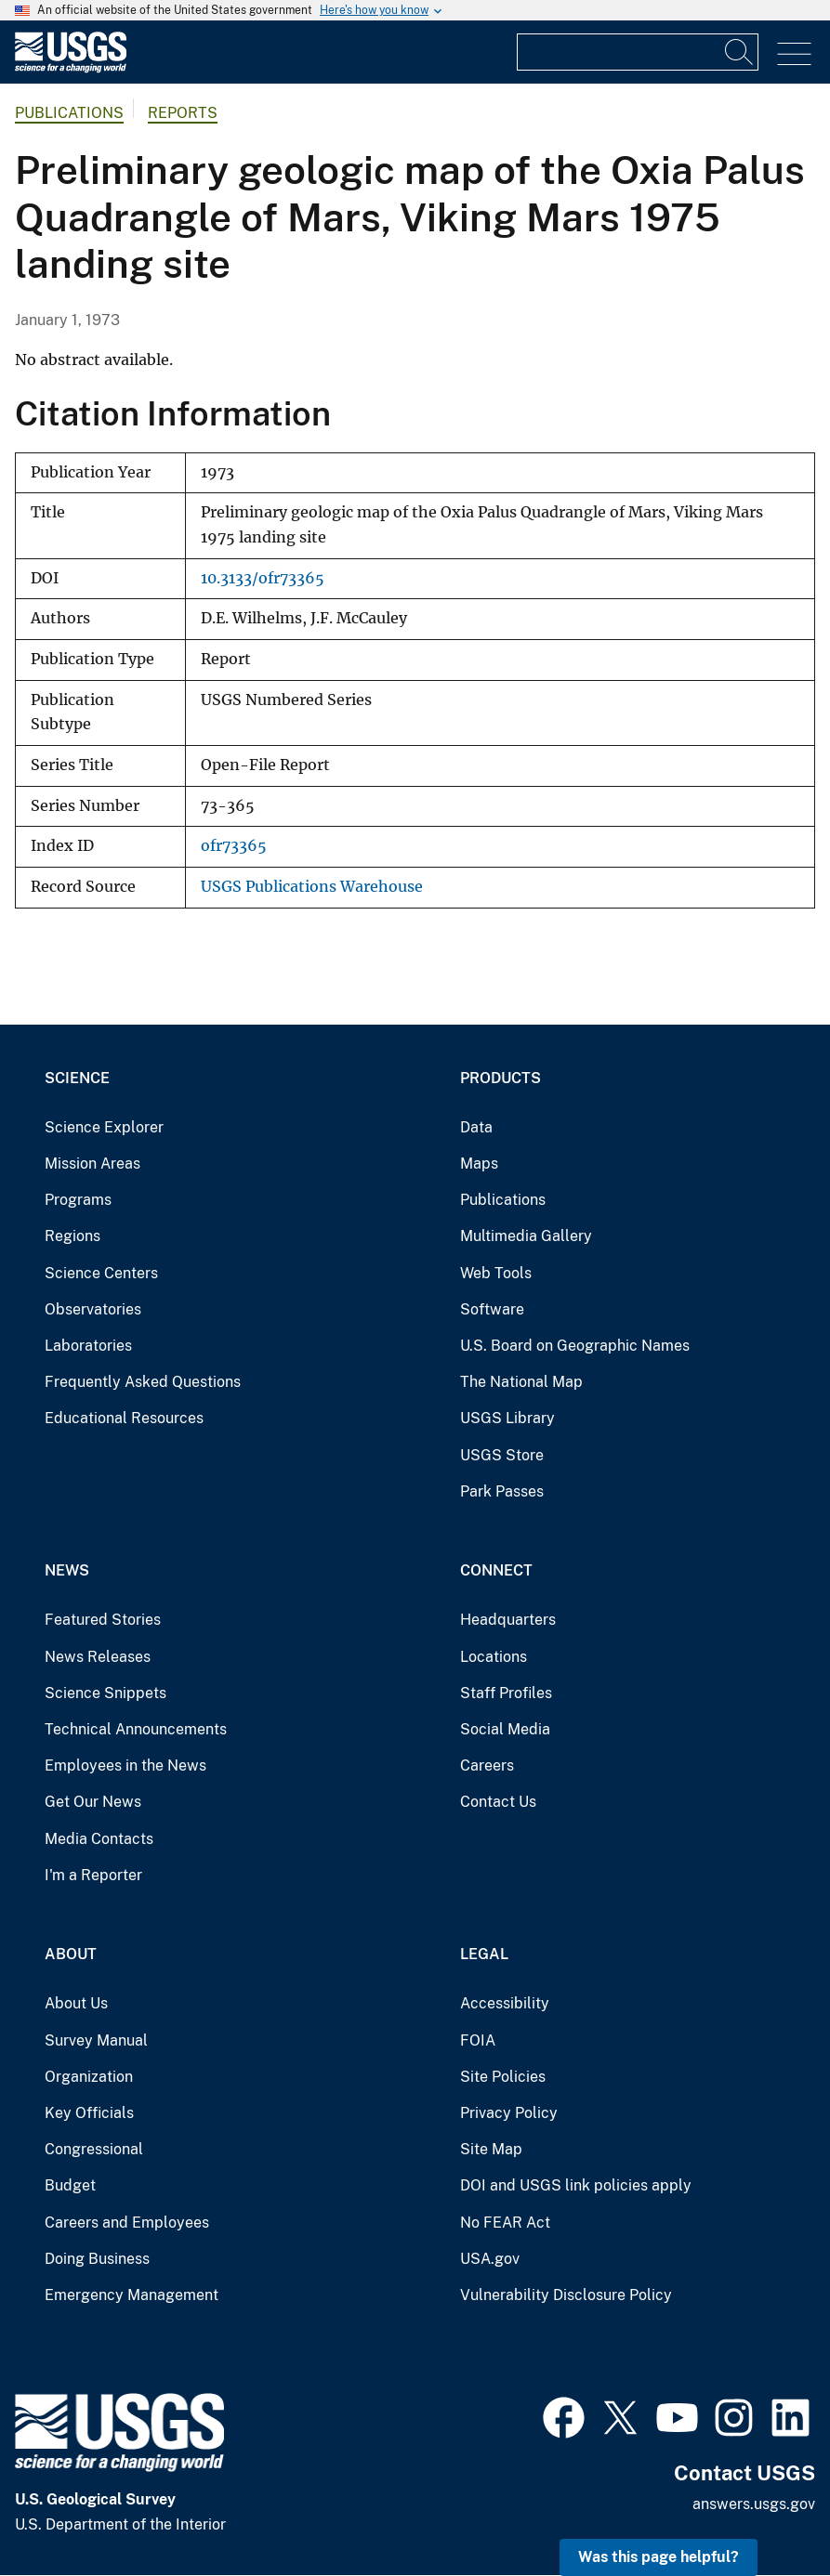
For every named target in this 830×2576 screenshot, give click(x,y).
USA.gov (490, 2259)
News (67, 1570)
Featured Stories (103, 1619)
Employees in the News (125, 1765)
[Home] (70, 68)
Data (476, 1127)
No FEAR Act (505, 2222)
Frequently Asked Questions (143, 1382)
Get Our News (93, 1802)
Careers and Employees (127, 2222)
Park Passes (502, 1491)
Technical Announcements (136, 1729)
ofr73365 (234, 846)
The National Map (521, 1382)
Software (492, 1309)
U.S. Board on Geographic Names (575, 1345)
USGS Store (502, 1455)
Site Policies (503, 2077)
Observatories (93, 1309)
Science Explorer (104, 1127)
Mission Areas (92, 1163)
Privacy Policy (509, 2113)
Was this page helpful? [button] (658, 2557)
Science (77, 1078)
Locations (493, 1657)
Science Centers (101, 1273)
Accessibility (504, 2003)
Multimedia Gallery (526, 1236)
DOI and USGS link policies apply (576, 2185)
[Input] (637, 52)
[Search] (739, 52)
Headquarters (508, 1619)
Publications (69, 113)
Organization (89, 2077)
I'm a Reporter (93, 1875)
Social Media (505, 1729)
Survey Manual (96, 2040)
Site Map (491, 2149)
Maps (479, 1163)
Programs (78, 1200)
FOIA (477, 2040)
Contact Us (498, 1802)
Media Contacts (99, 1839)
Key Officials (89, 2113)
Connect (496, 1570)
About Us (76, 2003)
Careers (487, 1765)
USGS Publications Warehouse (312, 887)
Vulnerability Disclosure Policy (566, 2295)
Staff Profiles (506, 1693)
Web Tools (496, 1273)
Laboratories (88, 1345)
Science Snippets (105, 1693)
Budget (70, 2185)
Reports (182, 113)
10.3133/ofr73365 (262, 578)
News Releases (98, 1657)
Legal (484, 1954)
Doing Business (97, 2259)
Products (500, 1078)
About (71, 1954)
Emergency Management (131, 2295)
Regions (72, 1236)
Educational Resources (124, 1418)
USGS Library (507, 1418)
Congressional (94, 2149)
